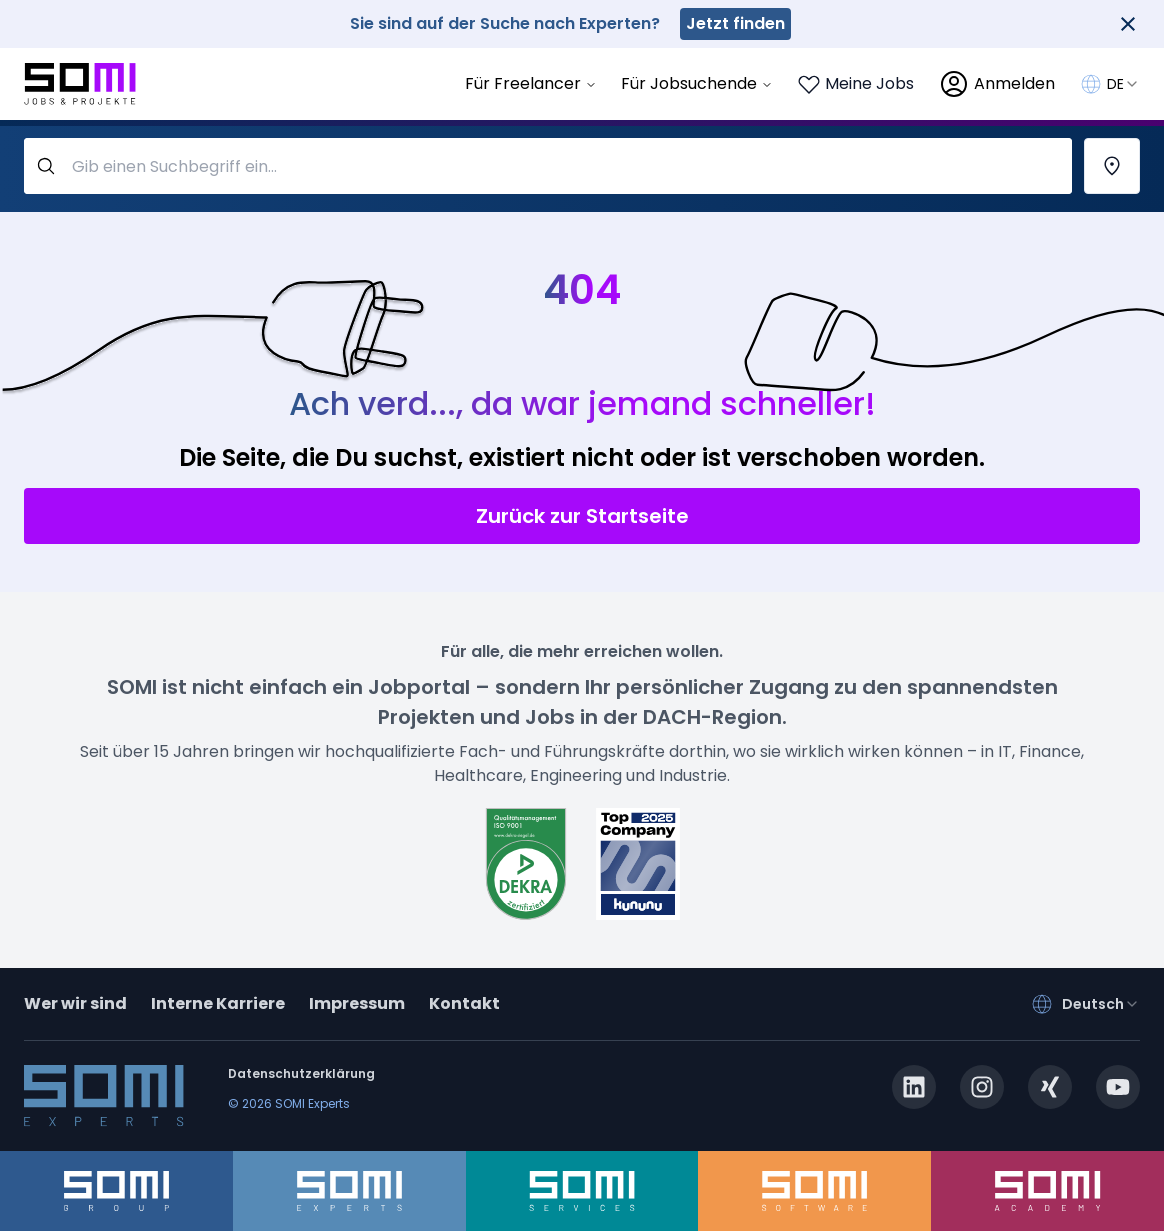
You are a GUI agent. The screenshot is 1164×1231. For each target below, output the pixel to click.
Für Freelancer (531, 83)
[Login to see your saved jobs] (855, 84)
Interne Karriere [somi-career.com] (218, 1003)
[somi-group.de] (116, 1191)
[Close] (1128, 24)
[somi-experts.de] (349, 1191)
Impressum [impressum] (357, 1003)
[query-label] (548, 166)
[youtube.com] (1118, 1087)
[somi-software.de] (814, 1191)
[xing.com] (1050, 1087)
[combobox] (1123, 84)
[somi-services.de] (582, 1191)
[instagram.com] (982, 1087)
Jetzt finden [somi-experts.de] (735, 23)
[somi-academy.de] (1047, 1191)
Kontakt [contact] (464, 1003)
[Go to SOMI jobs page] (80, 84)
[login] (996, 84)
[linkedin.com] (914, 1087)
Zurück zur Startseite (582, 516)
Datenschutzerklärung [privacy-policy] (301, 1073)
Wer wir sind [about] (75, 1003)
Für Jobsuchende (697, 83)
